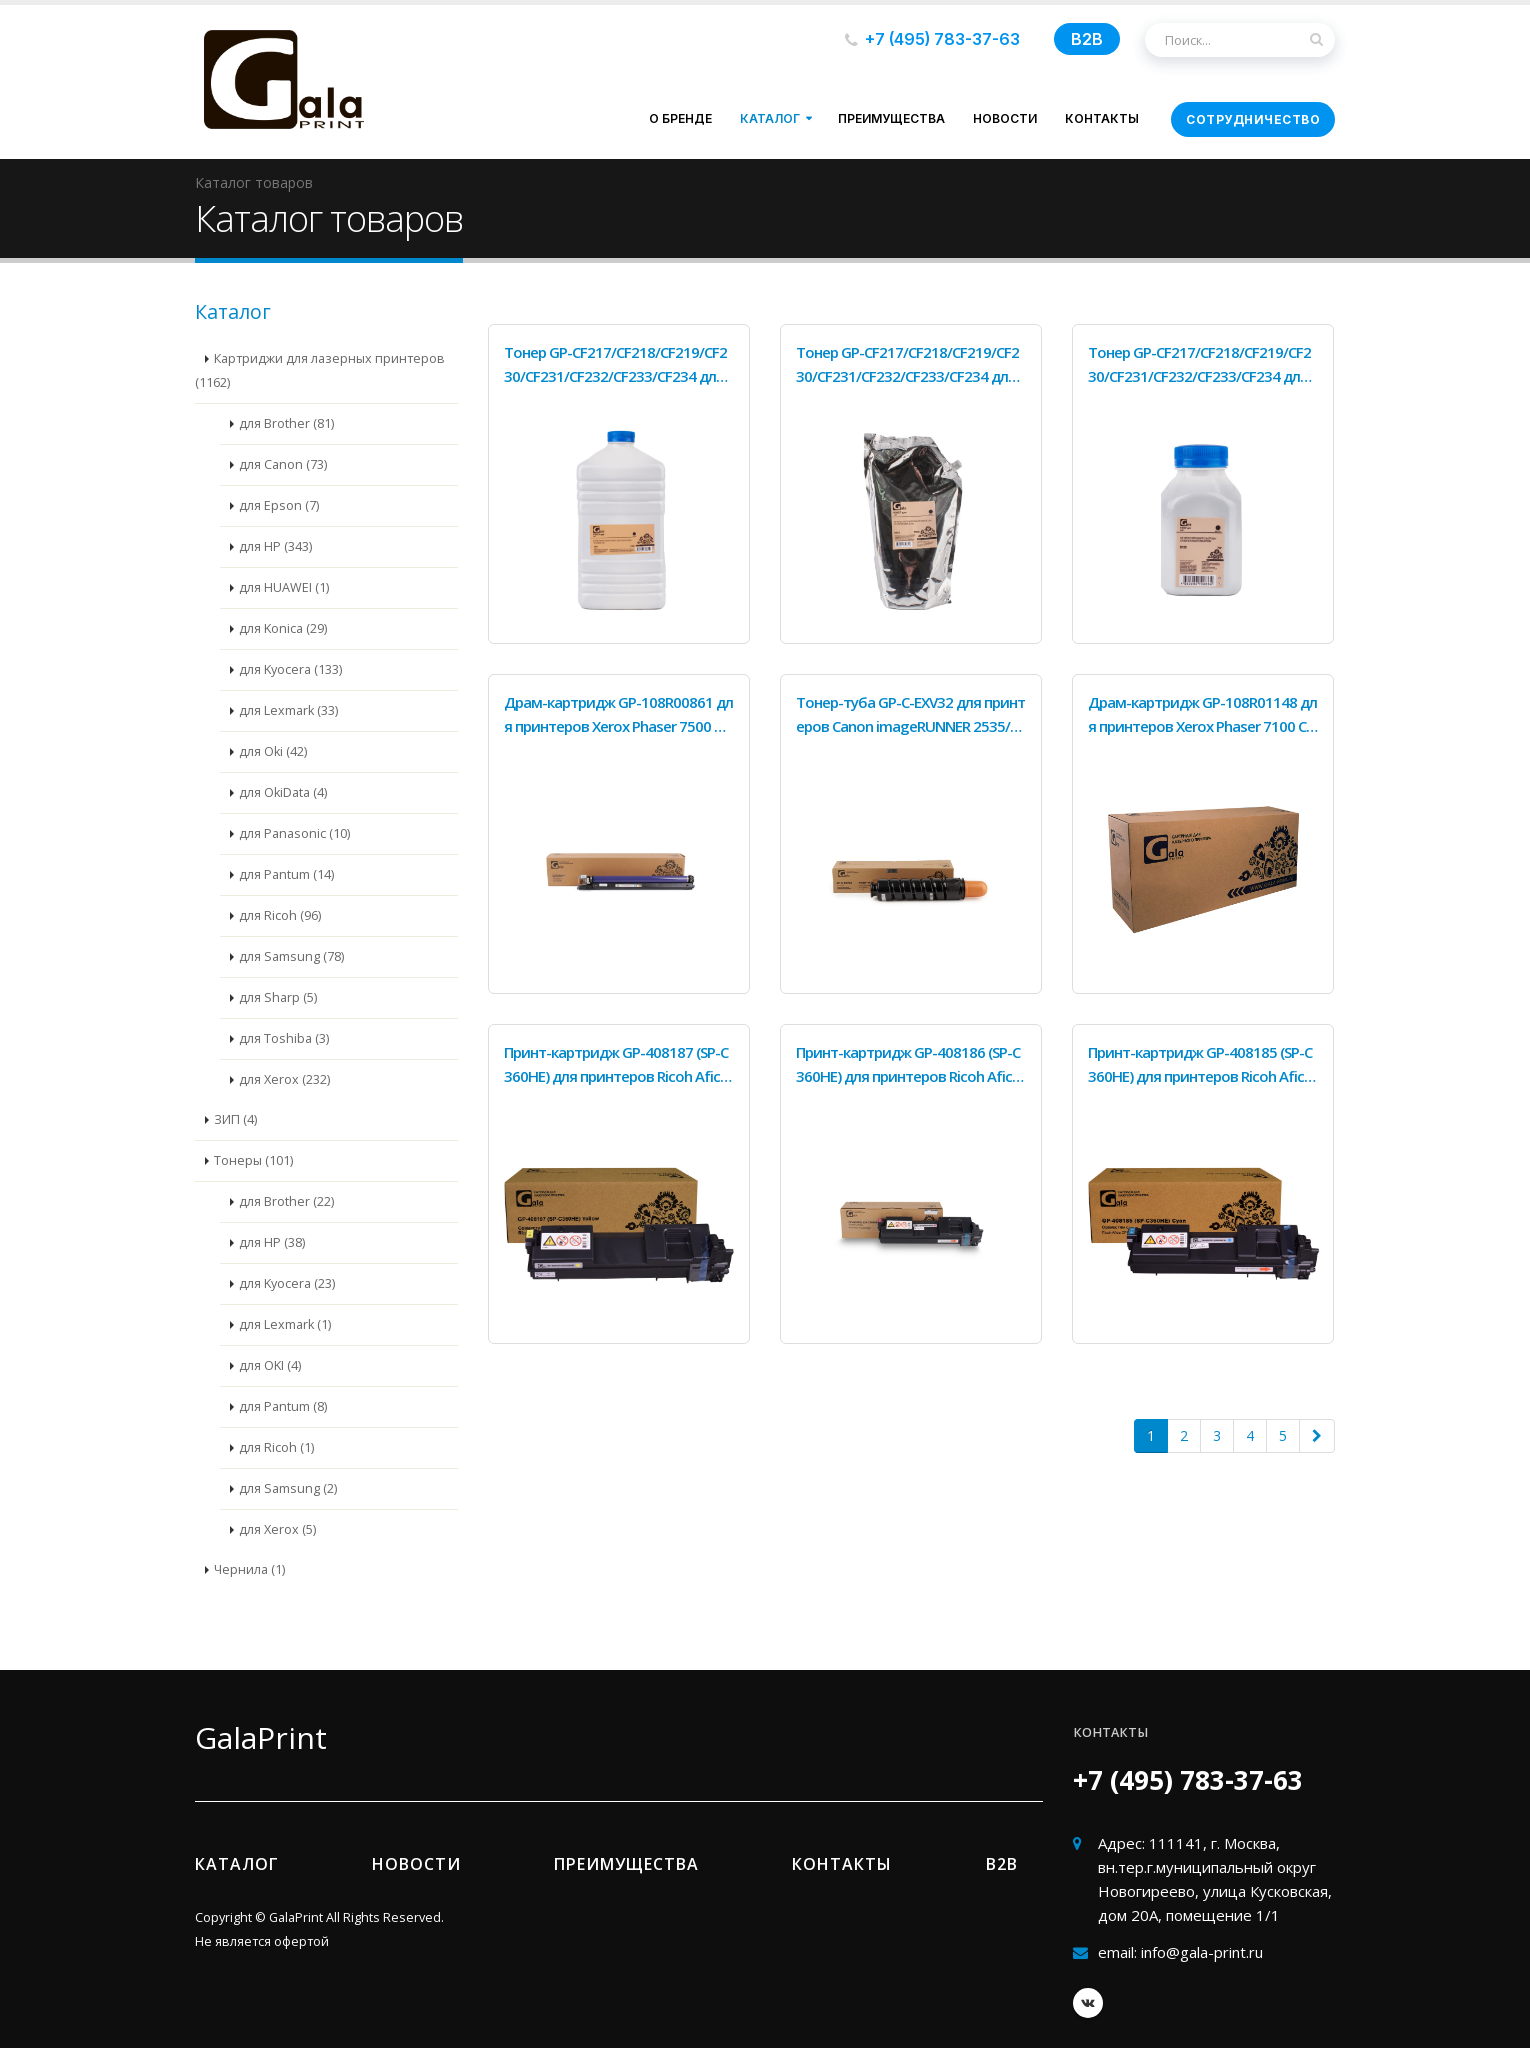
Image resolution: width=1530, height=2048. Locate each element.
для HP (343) (275, 546)
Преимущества (891, 118)
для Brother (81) (286, 423)
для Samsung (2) (288, 1488)
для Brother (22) (286, 1201)
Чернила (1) (249, 1569)
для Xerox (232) (284, 1079)
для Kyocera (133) (290, 669)
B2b (1002, 1864)
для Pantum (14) (286, 874)
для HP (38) (272, 1242)
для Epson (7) (279, 505)
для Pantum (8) (283, 1406)
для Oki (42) (273, 751)
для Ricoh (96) (280, 915)
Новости (1005, 118)
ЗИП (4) (235, 1119)
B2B (1087, 39)
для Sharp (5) (278, 997)
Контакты (1102, 118)
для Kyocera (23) (287, 1283)
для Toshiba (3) (284, 1038)
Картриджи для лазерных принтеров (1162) (320, 370)
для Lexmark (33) (288, 710)
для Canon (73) (283, 464)
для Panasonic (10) (294, 833)
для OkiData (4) (283, 792)
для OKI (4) (270, 1365)
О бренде (680, 118)
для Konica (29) (283, 628)
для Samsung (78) (291, 956)
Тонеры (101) (253, 1160)
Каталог (770, 118)
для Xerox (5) (277, 1529)
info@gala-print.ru (1202, 1952)
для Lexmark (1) (285, 1324)
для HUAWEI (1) (284, 587)
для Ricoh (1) (276, 1447)
